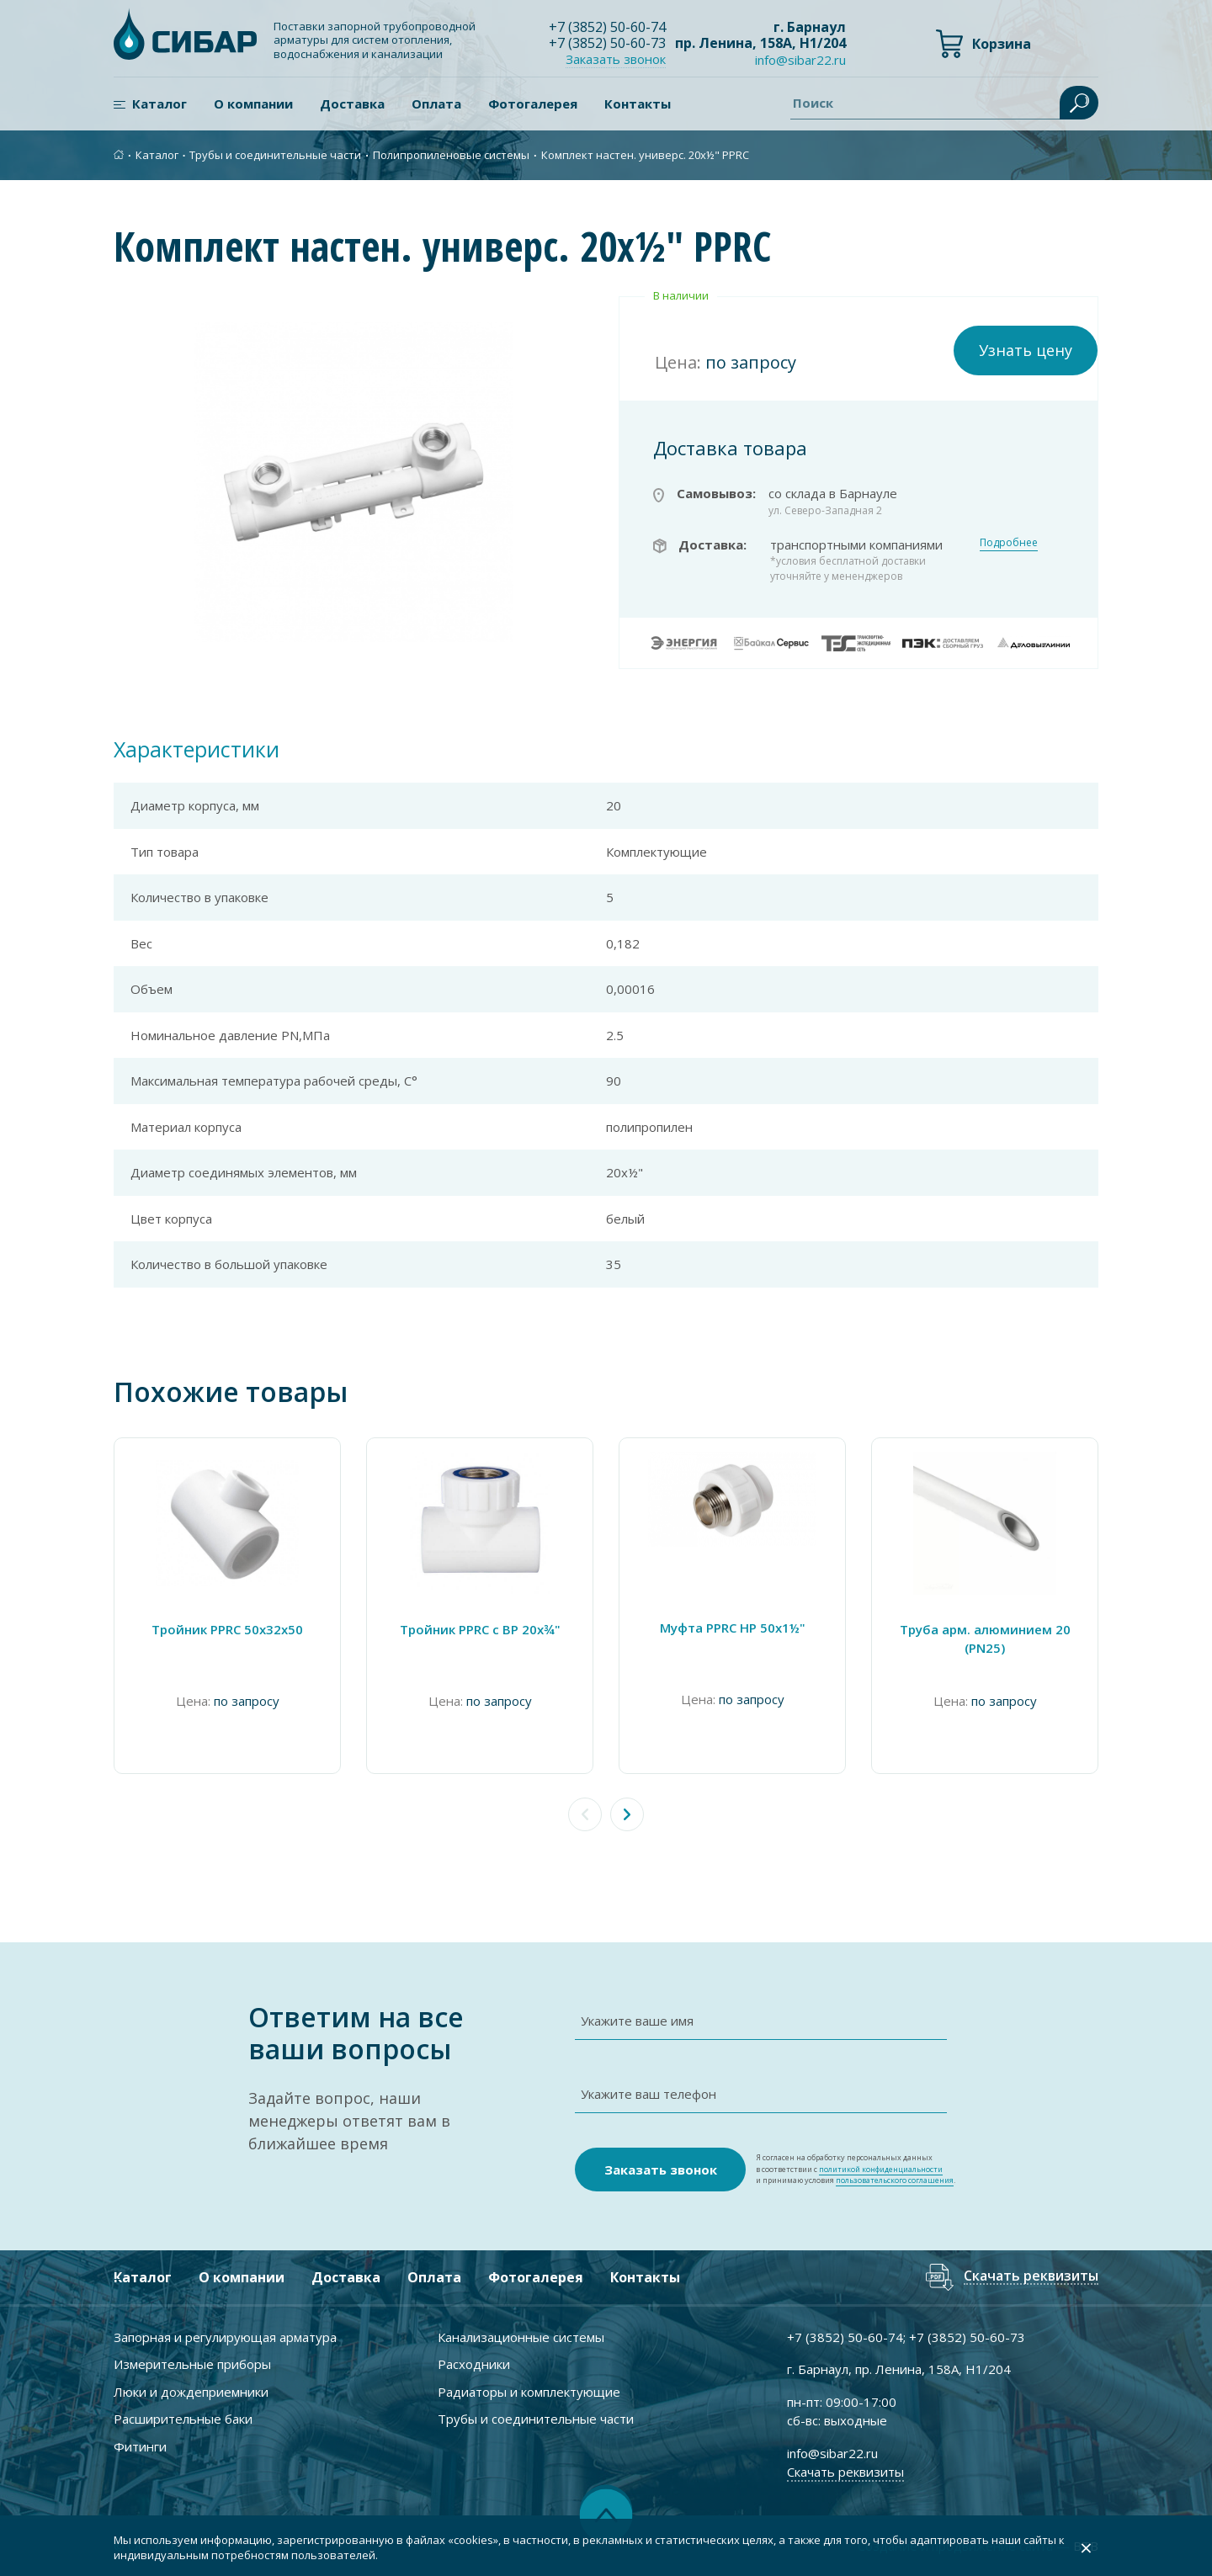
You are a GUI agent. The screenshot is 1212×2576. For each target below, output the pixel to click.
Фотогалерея (532, 103)
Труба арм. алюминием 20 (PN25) (985, 1639)
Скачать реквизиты (1031, 2277)
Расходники (474, 2364)
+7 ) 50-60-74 (607, 27)
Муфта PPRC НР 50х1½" (732, 1627)
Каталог (159, 103)
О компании (253, 103)
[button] (627, 1814)
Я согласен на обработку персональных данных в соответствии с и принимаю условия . (855, 2169)
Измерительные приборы (192, 2364)
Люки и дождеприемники (191, 2391)
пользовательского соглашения (895, 2180)
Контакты (637, 103)
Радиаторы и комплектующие (529, 2391)
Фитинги (140, 2446)
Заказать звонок (616, 58)
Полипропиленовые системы (451, 154)
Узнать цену (1025, 350)
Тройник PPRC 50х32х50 (227, 1629)
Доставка (352, 103)
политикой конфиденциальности (881, 2169)
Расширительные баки (183, 2418)
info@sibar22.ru (800, 59)
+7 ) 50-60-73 (607, 43)
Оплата (436, 103)
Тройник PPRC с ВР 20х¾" (480, 1629)
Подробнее (1009, 542)
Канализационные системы (521, 2337)
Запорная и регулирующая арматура (225, 2337)
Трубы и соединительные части (275, 154)
